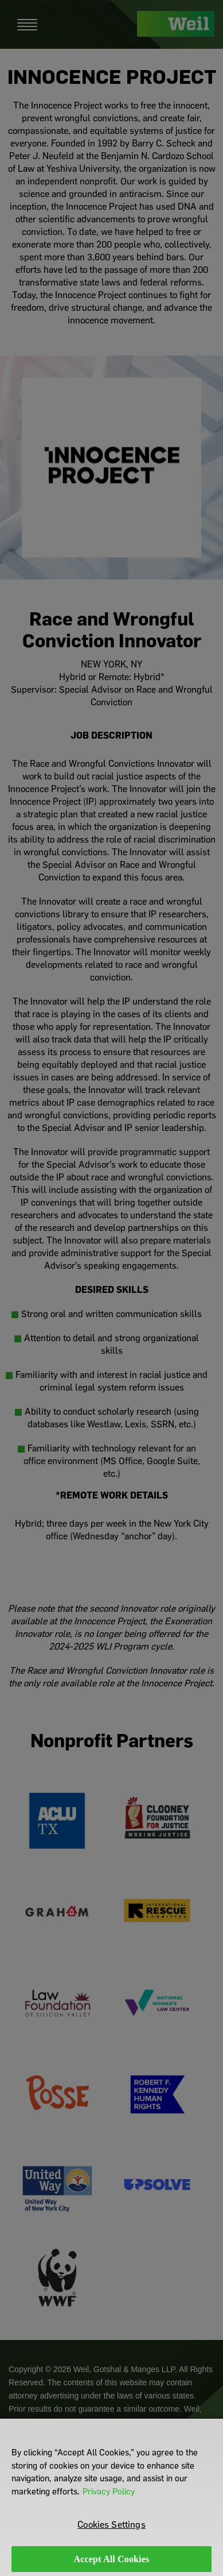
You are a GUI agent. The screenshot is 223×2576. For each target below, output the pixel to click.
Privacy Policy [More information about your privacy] (109, 2497)
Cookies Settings (111, 2530)
